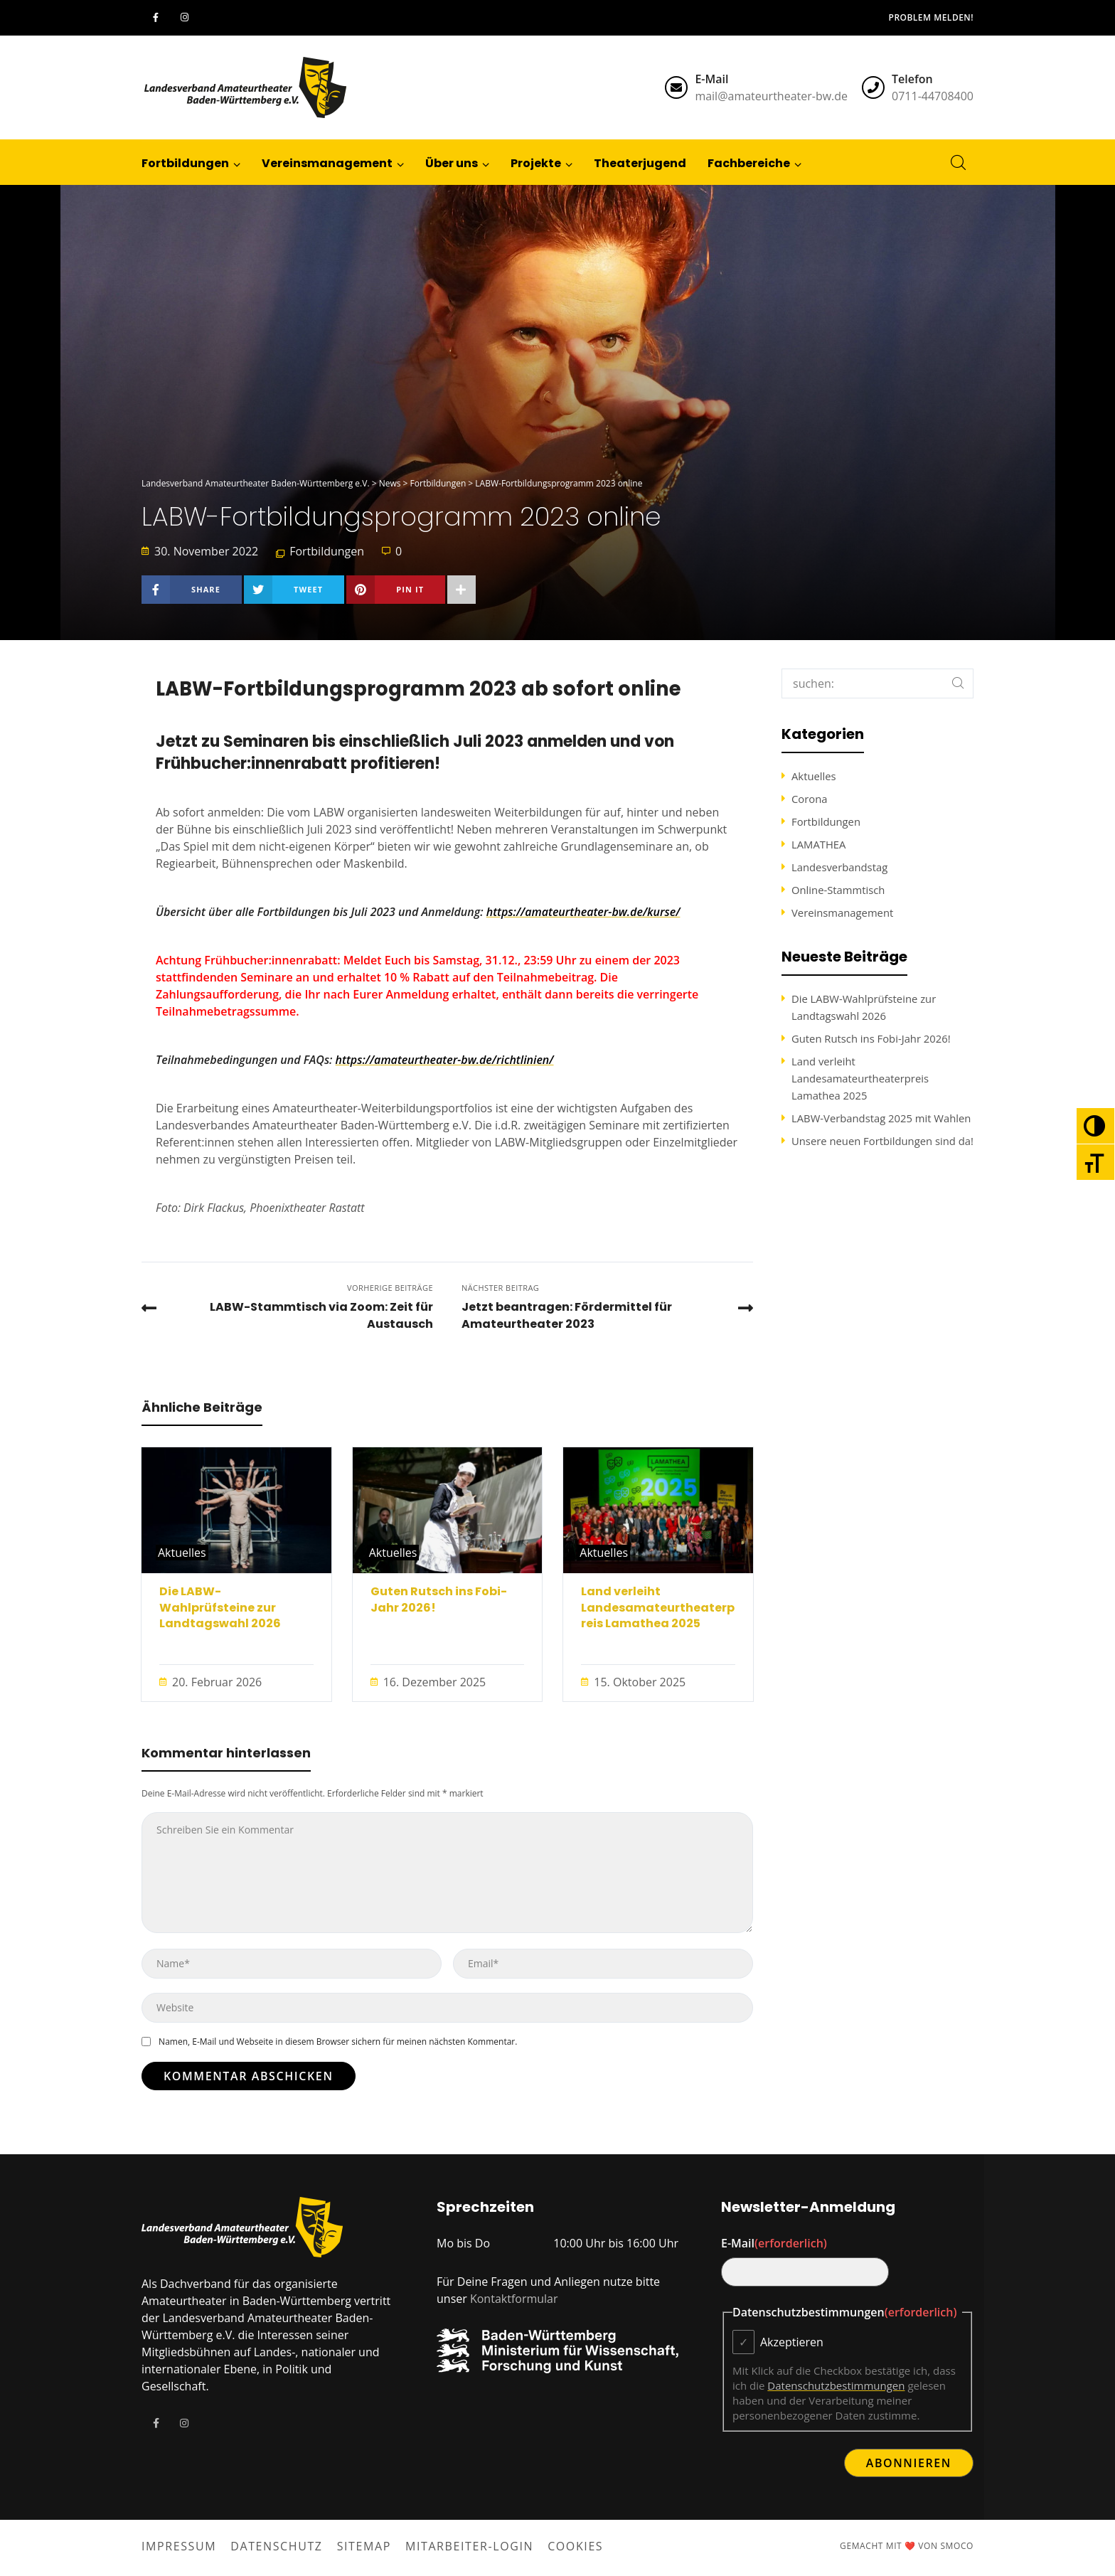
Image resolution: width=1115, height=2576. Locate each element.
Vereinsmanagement (842, 912)
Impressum (179, 2546)
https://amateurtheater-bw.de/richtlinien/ (445, 1060)
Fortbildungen (326, 551)
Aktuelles (182, 1552)
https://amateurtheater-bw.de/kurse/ (583, 912)
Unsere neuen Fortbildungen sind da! (882, 1141)
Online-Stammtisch (838, 890)
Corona (809, 799)
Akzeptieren (791, 2342)
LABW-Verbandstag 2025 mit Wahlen (881, 1118)
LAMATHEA (818, 844)
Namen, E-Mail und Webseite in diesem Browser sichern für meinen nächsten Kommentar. (336, 2041)
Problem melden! (931, 17)
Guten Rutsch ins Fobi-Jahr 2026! (438, 1599)
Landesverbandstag (839, 867)
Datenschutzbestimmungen (836, 2385)
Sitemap (364, 2546)
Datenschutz (276, 2546)
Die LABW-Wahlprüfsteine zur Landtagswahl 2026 (220, 1608)
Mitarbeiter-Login (469, 2546)
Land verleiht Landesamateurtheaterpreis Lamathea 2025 (658, 1608)
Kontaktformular (514, 2298)
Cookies (575, 2546)
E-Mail (774, 2243)
